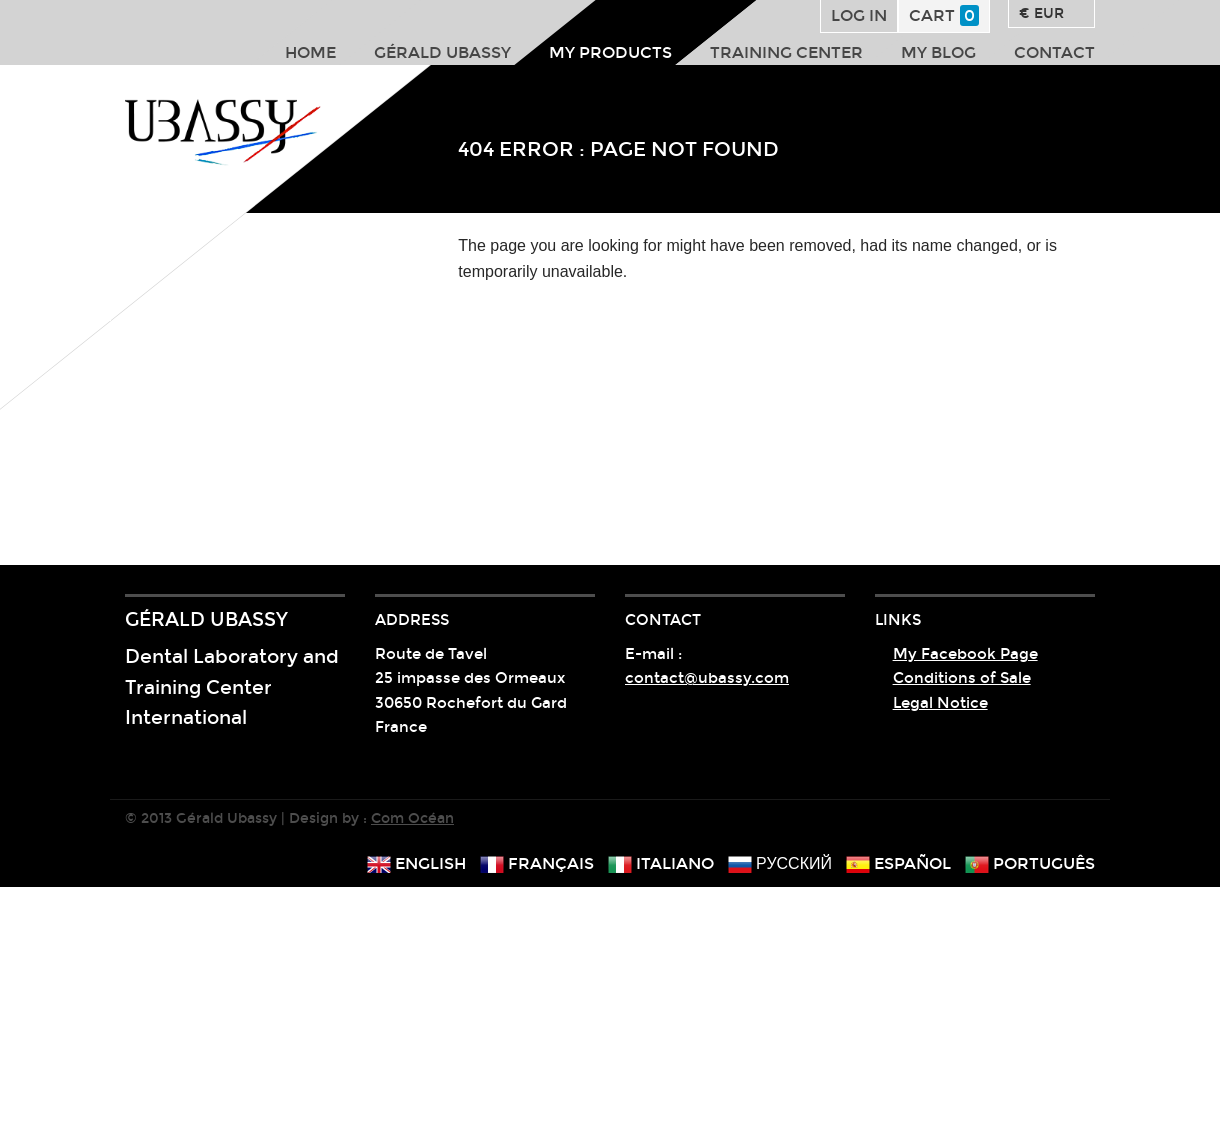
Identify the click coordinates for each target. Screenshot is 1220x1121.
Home (310, 52)
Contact (1054, 52)
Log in (859, 15)
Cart (944, 15)
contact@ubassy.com (707, 678)
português (1030, 863)
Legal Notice (940, 703)
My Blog (938, 52)
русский (780, 863)
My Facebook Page (965, 654)
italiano (661, 863)
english (416, 863)
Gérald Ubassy (442, 52)
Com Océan (412, 818)
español (898, 863)
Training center (786, 52)
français (537, 863)
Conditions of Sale (962, 678)
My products (610, 52)
